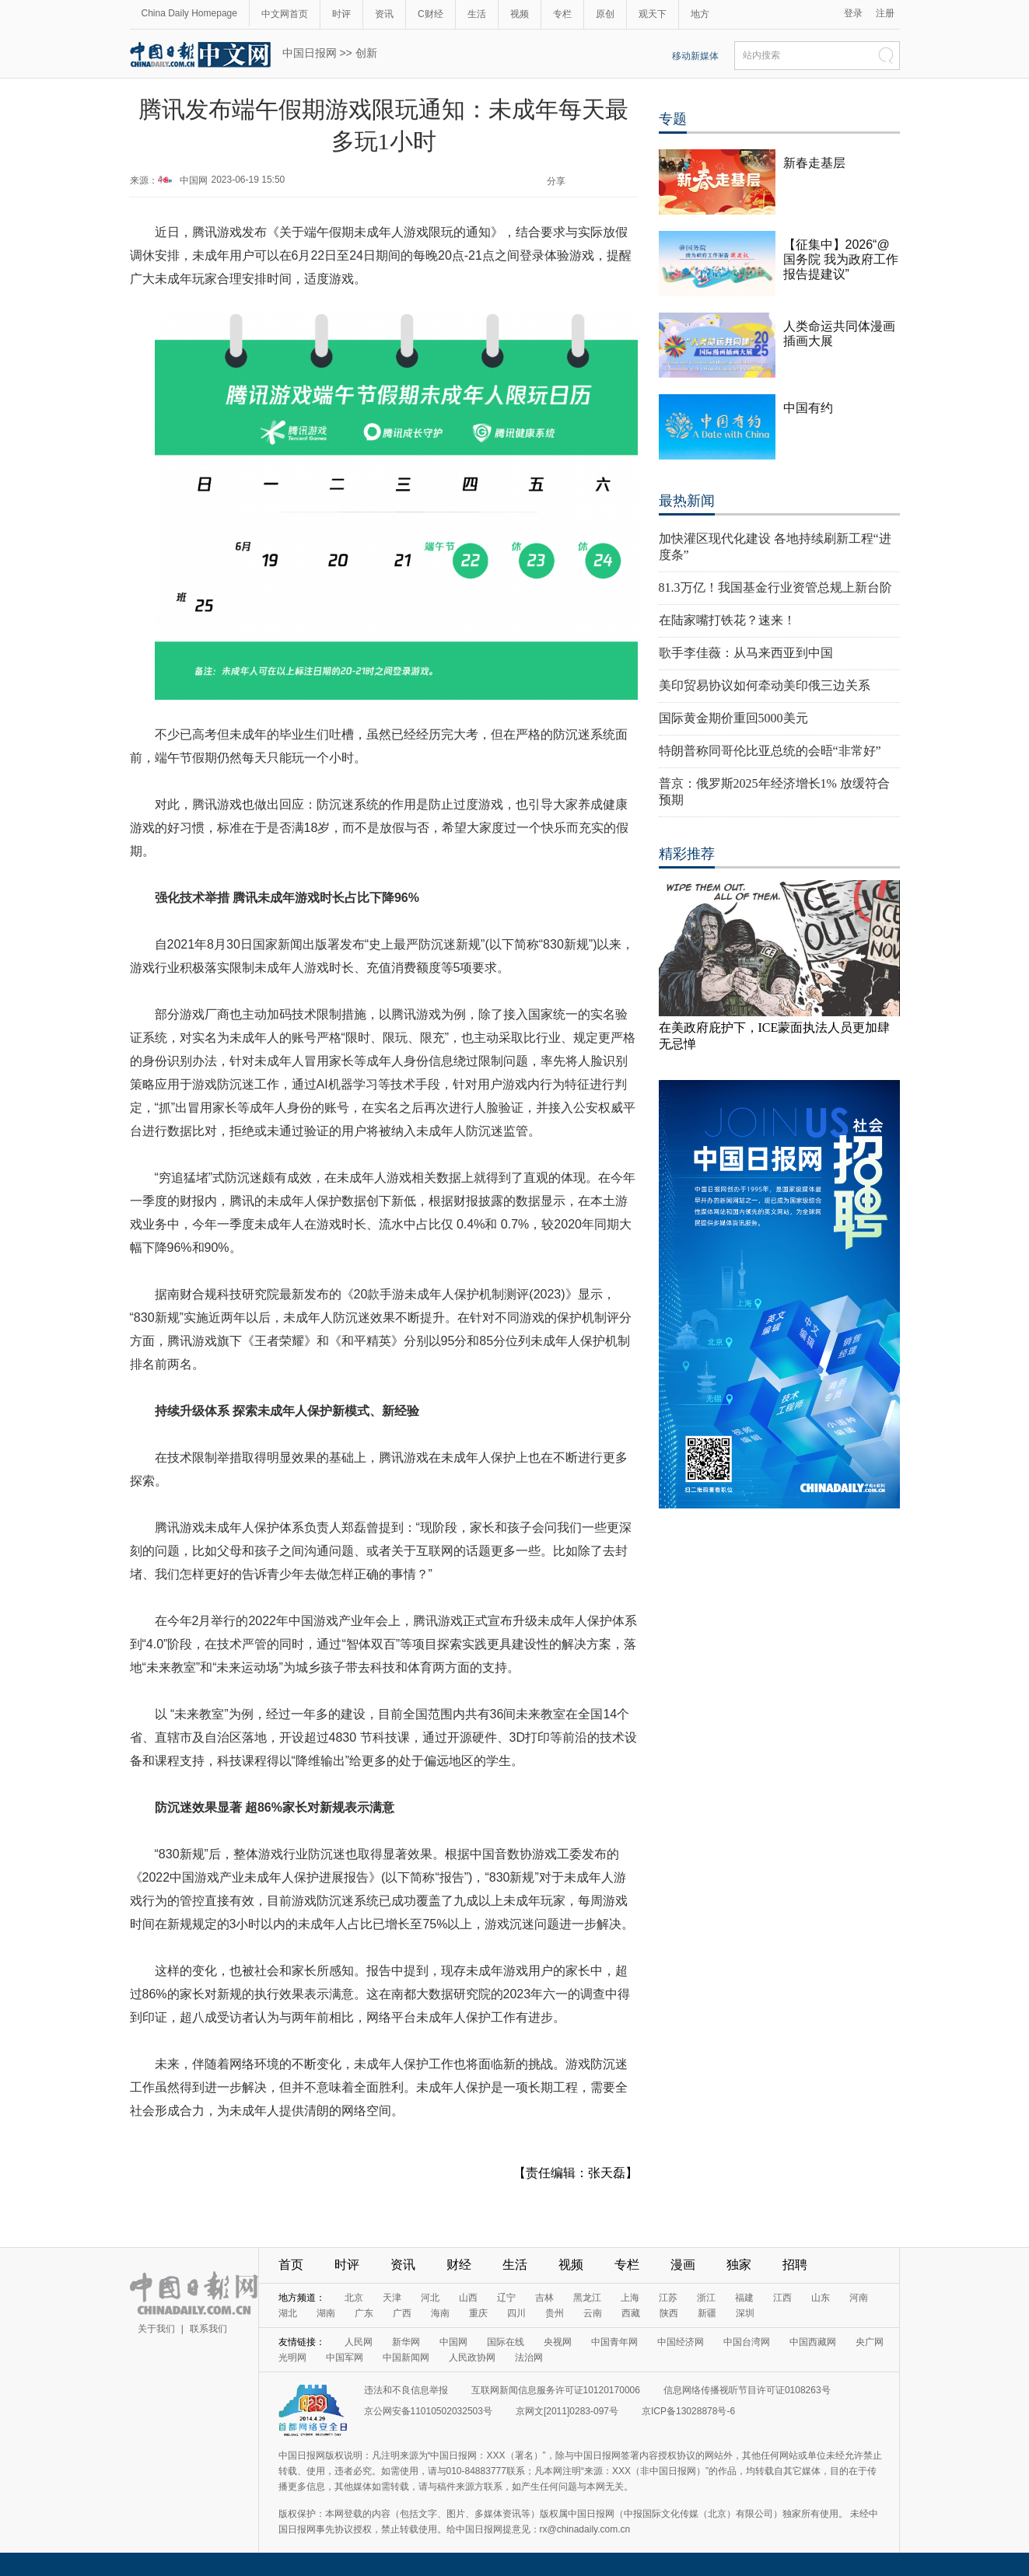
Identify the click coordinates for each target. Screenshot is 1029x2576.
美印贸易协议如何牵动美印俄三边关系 (764, 685)
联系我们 (208, 2328)
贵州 (554, 2313)
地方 (700, 14)
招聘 (794, 2264)
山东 (820, 2297)
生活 (476, 14)
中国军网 (344, 2357)
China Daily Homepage (189, 13)
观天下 (653, 14)
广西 (402, 2313)
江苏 (668, 2297)
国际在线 (505, 2342)
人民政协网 (472, 2357)
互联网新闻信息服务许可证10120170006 (555, 2390)
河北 (430, 2297)
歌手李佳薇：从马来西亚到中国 (746, 652)
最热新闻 (687, 501)
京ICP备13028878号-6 (688, 2411)
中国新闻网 (406, 2357)
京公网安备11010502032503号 (428, 2411)
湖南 (326, 2313)
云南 (592, 2313)
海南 (440, 2313)
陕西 (669, 2313)
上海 (630, 2297)
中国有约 (808, 407)
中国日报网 (309, 53)
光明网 (292, 2357)
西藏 (630, 2313)
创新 (366, 53)
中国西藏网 (812, 2342)
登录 (853, 13)
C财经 (430, 14)
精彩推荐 (687, 854)
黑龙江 (587, 2297)
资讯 (384, 14)
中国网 (194, 180)
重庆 (478, 2313)
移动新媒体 (695, 56)
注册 (885, 13)
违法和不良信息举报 (406, 2390)
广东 (364, 2313)
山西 (468, 2297)
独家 (738, 2264)
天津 (392, 2297)
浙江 (706, 2297)
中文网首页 (284, 14)
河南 (858, 2297)
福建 (744, 2297)
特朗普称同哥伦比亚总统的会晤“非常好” (770, 750)
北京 (354, 2297)
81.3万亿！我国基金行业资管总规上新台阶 (775, 587)
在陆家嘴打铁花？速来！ (727, 620)
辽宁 (506, 2297)
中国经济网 (680, 2342)
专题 (673, 119)
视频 (519, 14)
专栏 (562, 14)
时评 (341, 14)
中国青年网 (614, 2342)
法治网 (529, 2357)
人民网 (359, 2342)
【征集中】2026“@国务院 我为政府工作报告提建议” (840, 259)
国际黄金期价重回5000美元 (733, 718)
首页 (290, 2264)
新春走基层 (814, 163)
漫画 (682, 2264)
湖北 (287, 2313)
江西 (782, 2297)
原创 (605, 14)
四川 (516, 2313)
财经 (458, 2264)
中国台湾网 (746, 2342)
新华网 (406, 2342)
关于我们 (156, 2328)
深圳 (745, 2313)
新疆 (707, 2313)
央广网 (870, 2342)
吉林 (544, 2297)
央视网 (558, 2342)
